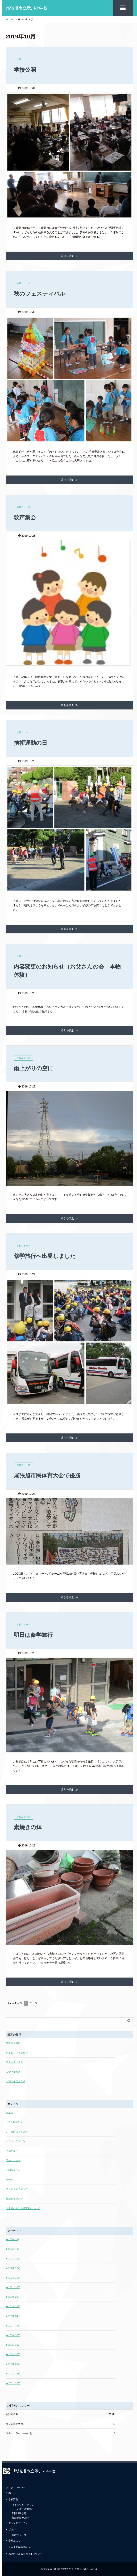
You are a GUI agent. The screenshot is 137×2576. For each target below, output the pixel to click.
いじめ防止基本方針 (17, 2131)
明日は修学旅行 (33, 1635)
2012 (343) (13, 2373)
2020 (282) (13, 2296)
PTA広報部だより (15, 2122)
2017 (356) (13, 2325)
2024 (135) (13, 2258)
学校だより (14, 2540)
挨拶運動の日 (30, 743)
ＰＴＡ (9, 2112)
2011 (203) (13, 2383)
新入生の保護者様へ (19, 2547)
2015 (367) (13, 2344)
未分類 (9, 2179)
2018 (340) (13, 2316)
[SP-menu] (123, 8)
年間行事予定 (13, 2170)
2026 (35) (12, 2239)
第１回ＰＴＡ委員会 (17, 2052)
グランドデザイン (15, 2141)
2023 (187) (13, 2268)
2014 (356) (13, 2354)
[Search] (66, 2021)
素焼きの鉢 (28, 1827)
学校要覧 (13, 2499)
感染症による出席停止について (25, 2553)
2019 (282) (13, 2306)
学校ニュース (13, 2160)
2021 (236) (13, 2287)
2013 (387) (13, 2364)
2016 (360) (13, 2335)
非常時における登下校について (23, 2208)
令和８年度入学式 (15, 2081)
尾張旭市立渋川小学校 (27, 8)
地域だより (12, 2150)
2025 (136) (13, 2249)
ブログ (12, 2529)
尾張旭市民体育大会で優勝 (47, 1475)
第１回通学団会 (14, 2062)
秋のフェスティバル (39, 294)
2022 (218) (13, 2277)
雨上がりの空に (33, 1068)
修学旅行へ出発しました (45, 1256)
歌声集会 (25, 517)
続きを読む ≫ (69, 255)
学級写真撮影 (13, 2043)
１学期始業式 (13, 2071)
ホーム (12, 2492)
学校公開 (25, 70)
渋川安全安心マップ (17, 2189)
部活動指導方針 (14, 2198)
